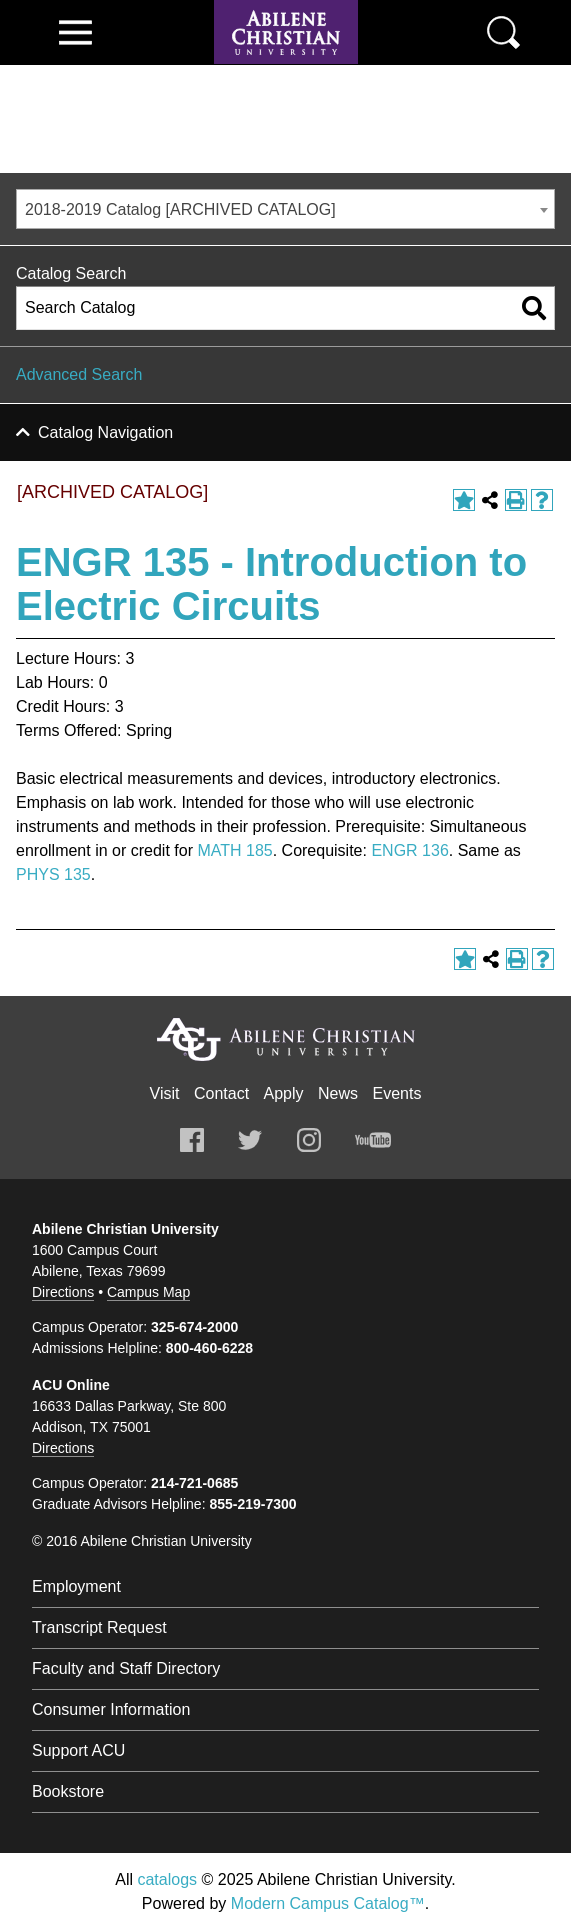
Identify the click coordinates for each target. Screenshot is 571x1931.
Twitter (250, 1140)
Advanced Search (79, 374)
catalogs (167, 1879)
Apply (284, 1093)
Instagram (309, 1140)
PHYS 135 (53, 874)
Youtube (373, 1140)
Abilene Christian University (286, 1039)
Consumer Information (111, 1709)
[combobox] (285, 209)
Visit (165, 1093)
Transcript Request (99, 1627)
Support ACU (78, 1750)
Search (503, 32)
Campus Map (148, 1292)
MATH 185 (234, 850)
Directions (63, 1292)
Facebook (192, 1140)
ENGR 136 (409, 850)
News (338, 1093)
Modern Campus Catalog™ (328, 1903)
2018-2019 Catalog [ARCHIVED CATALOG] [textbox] (180, 209)
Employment (76, 1586)
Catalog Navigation (105, 432)
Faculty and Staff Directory (126, 1668)
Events (397, 1093)
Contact (221, 1093)
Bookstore (68, 1791)
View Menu (75, 32)
